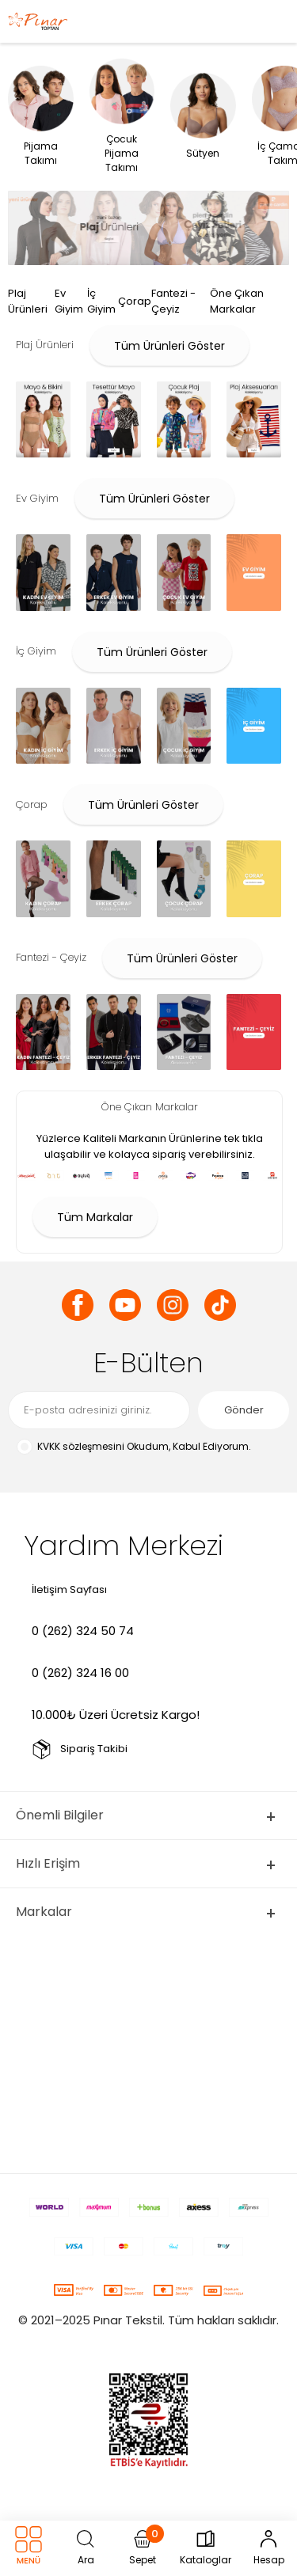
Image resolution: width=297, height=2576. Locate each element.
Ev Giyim (69, 301)
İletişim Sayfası (69, 1589)
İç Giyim (101, 301)
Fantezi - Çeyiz (173, 301)
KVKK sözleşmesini (80, 1446)
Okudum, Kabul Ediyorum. (133, 1447)
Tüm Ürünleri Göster (169, 346)
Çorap (134, 301)
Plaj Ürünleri (28, 301)
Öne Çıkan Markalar (237, 301)
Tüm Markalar (95, 1217)
